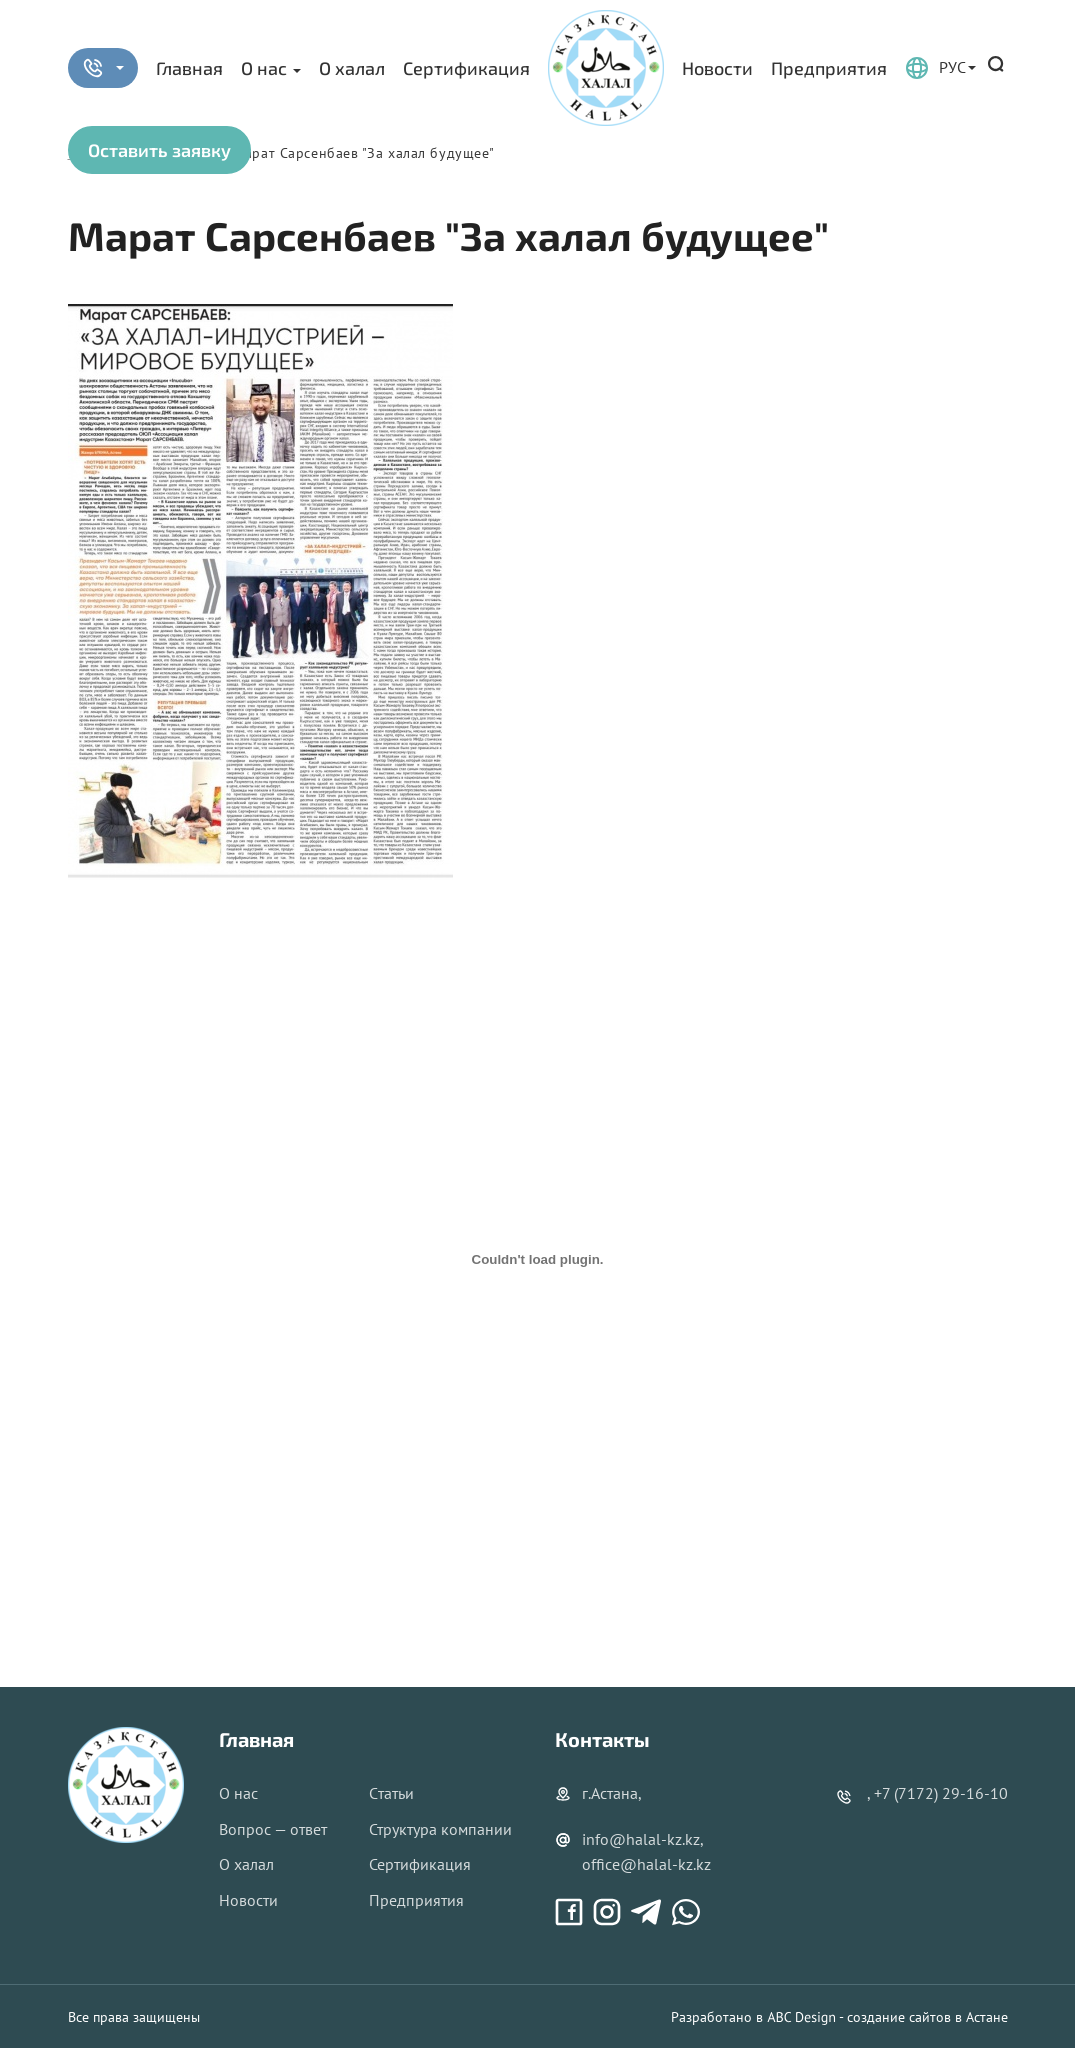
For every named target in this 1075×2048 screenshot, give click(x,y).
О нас (264, 68)
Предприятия (829, 68)
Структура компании (440, 1829)
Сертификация (466, 68)
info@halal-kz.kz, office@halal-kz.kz (633, 1852)
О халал (352, 68)
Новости (717, 68)
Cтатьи (391, 1793)
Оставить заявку (159, 150)
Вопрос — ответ (273, 1829)
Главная (189, 68)
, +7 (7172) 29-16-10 (937, 1793)
